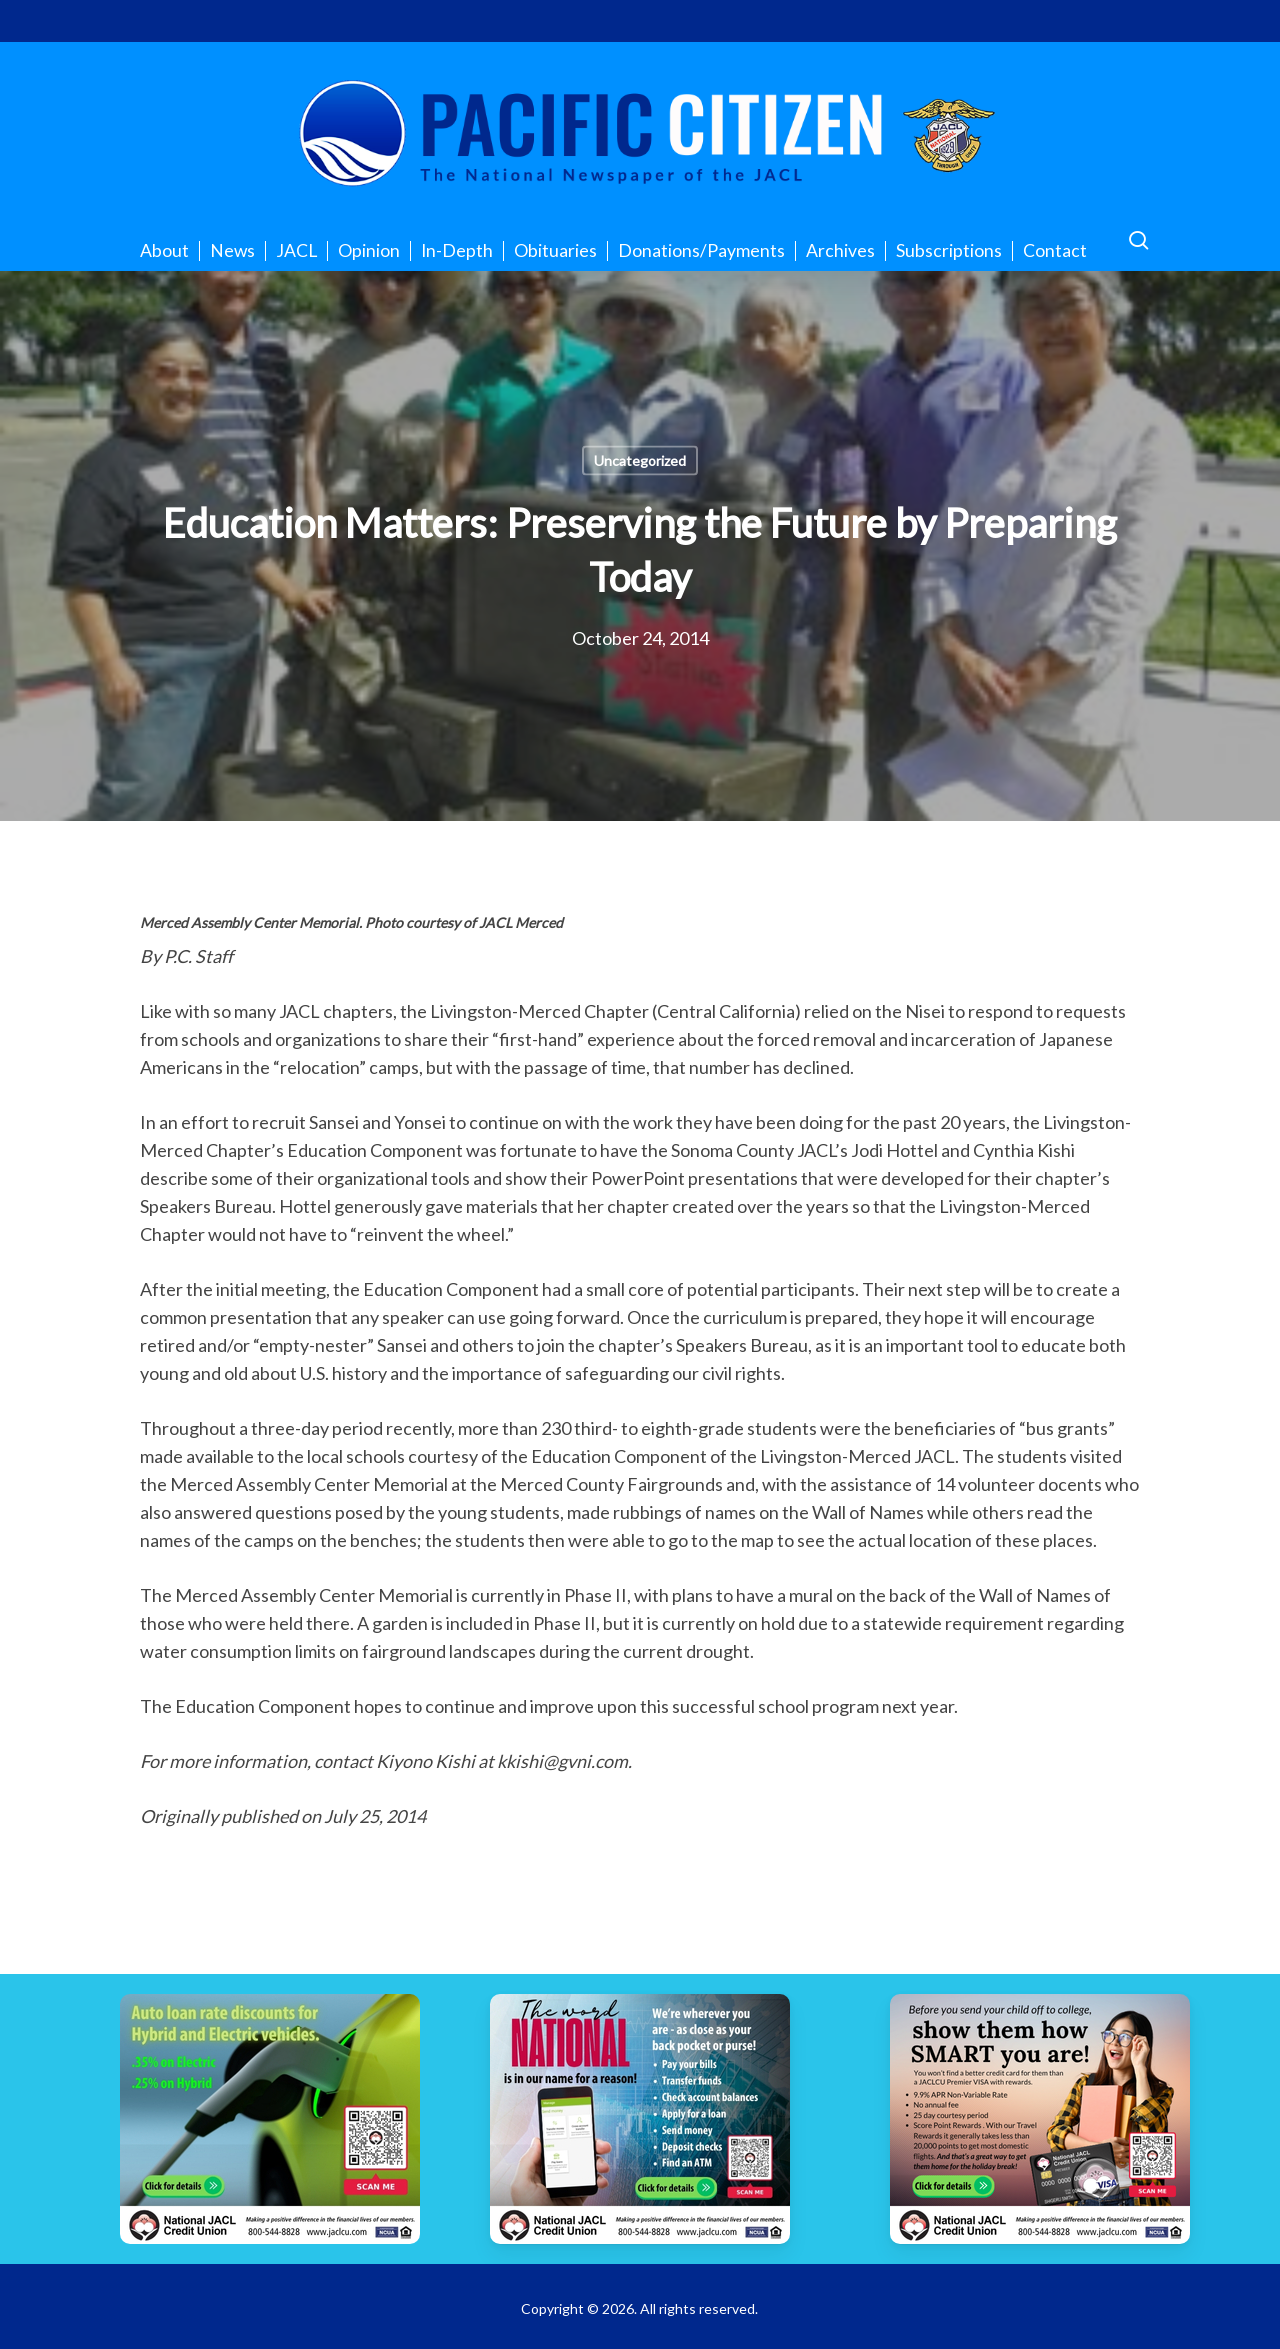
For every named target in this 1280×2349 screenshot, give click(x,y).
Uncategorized (640, 460)
